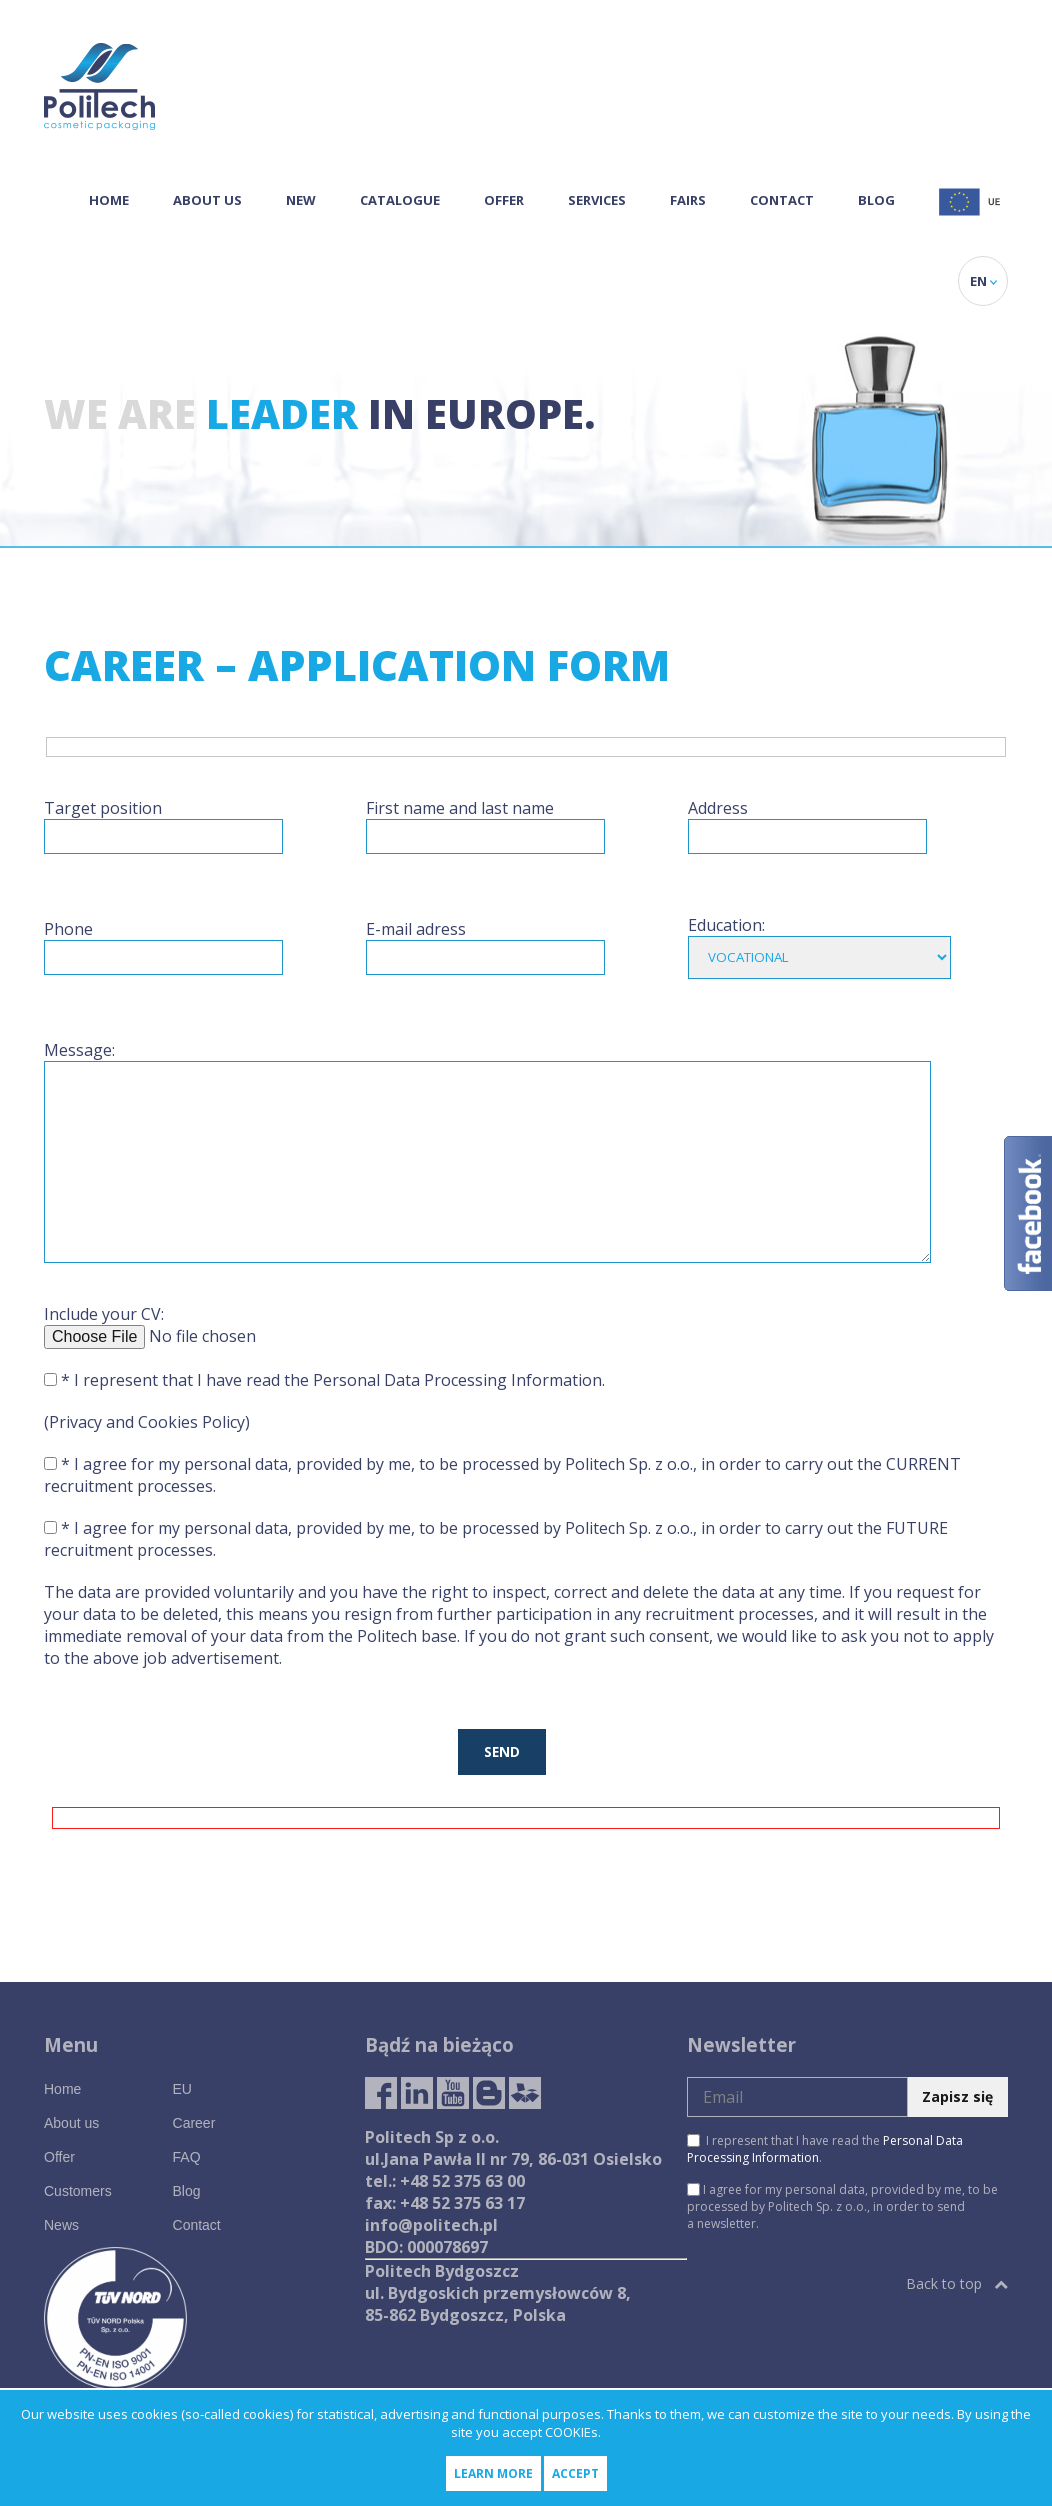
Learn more (493, 2473)
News (61, 2225)
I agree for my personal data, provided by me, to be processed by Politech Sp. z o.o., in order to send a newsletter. (842, 2206)
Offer (504, 200)
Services (597, 200)
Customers (78, 2191)
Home (109, 200)
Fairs (688, 200)
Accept (575, 2473)
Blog (876, 200)
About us (207, 200)
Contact (782, 200)
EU (182, 2089)
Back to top (957, 2283)
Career (194, 2123)
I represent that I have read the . (825, 2149)
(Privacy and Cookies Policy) (147, 1422)
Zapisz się (957, 2096)
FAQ (187, 2157)
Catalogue (400, 200)
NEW (301, 200)
